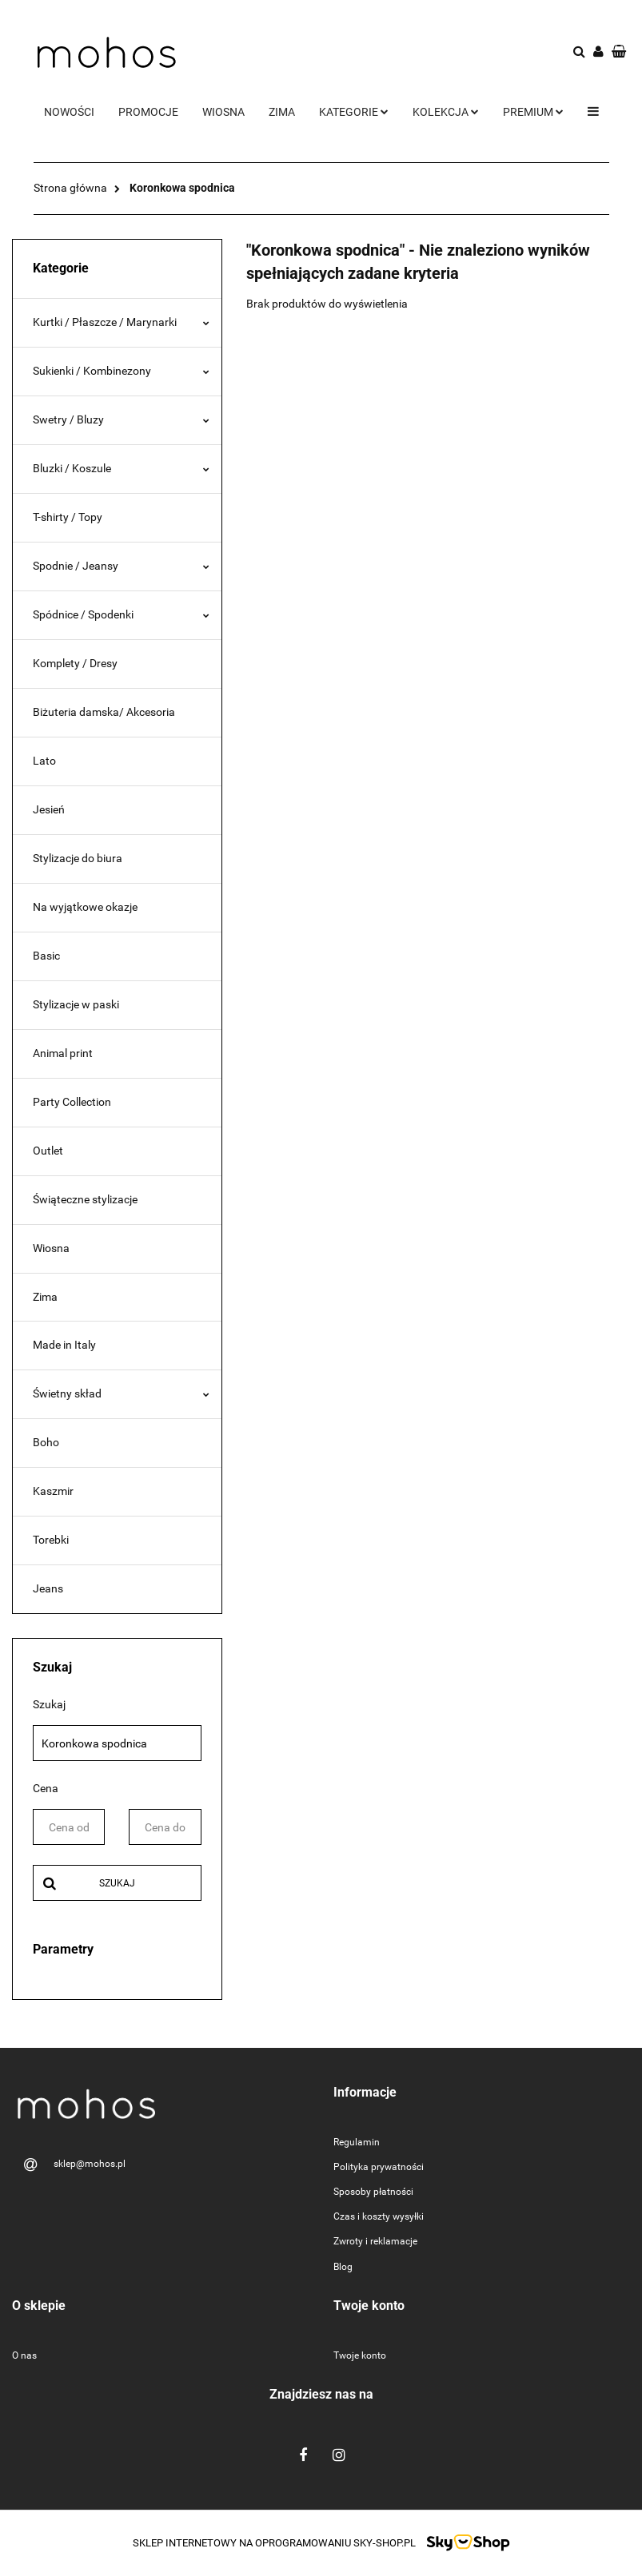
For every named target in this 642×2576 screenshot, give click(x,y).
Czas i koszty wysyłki (378, 2216)
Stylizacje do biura (77, 858)
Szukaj (117, 1883)
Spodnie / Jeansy (121, 565)
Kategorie (354, 111)
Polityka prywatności (378, 2167)
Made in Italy (64, 1344)
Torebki (51, 1539)
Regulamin (356, 2142)
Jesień (49, 809)
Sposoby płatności (373, 2191)
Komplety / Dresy (75, 663)
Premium (533, 111)
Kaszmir (53, 1491)
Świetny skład (121, 1393)
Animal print (63, 1053)
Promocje (148, 111)
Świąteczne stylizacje (85, 1199)
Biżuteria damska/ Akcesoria (104, 712)
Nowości (69, 111)
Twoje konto (359, 2355)
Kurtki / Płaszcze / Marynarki (121, 322)
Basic (46, 955)
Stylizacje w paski (76, 1004)
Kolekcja (446, 111)
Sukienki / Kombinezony (121, 370)
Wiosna (223, 111)
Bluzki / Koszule (121, 468)
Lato (44, 760)
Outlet (48, 1150)
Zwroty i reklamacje (375, 2241)
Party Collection (72, 1101)
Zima (282, 111)
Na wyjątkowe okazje (85, 906)
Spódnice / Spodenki (121, 614)
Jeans (48, 1588)
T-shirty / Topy (67, 517)
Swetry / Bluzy (121, 419)
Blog (343, 2266)
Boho (46, 1442)
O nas (24, 2355)
